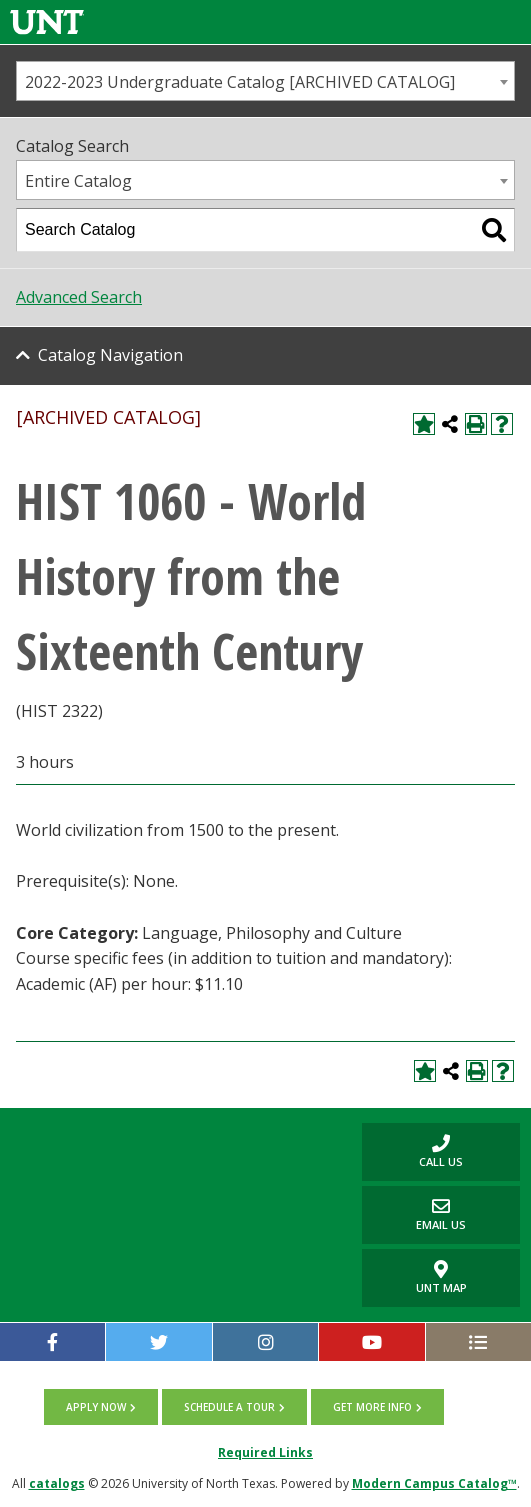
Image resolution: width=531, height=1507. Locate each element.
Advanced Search (79, 297)
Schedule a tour (229, 1407)
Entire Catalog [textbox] (78, 181)
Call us (412, 1151)
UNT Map (441, 1278)
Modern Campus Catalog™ (434, 1483)
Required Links (265, 1452)
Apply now (96, 1407)
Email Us (414, 1214)
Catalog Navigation (110, 355)
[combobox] (265, 81)
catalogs (57, 1483)
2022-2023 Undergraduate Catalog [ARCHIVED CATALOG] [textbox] (240, 82)
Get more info (372, 1407)
